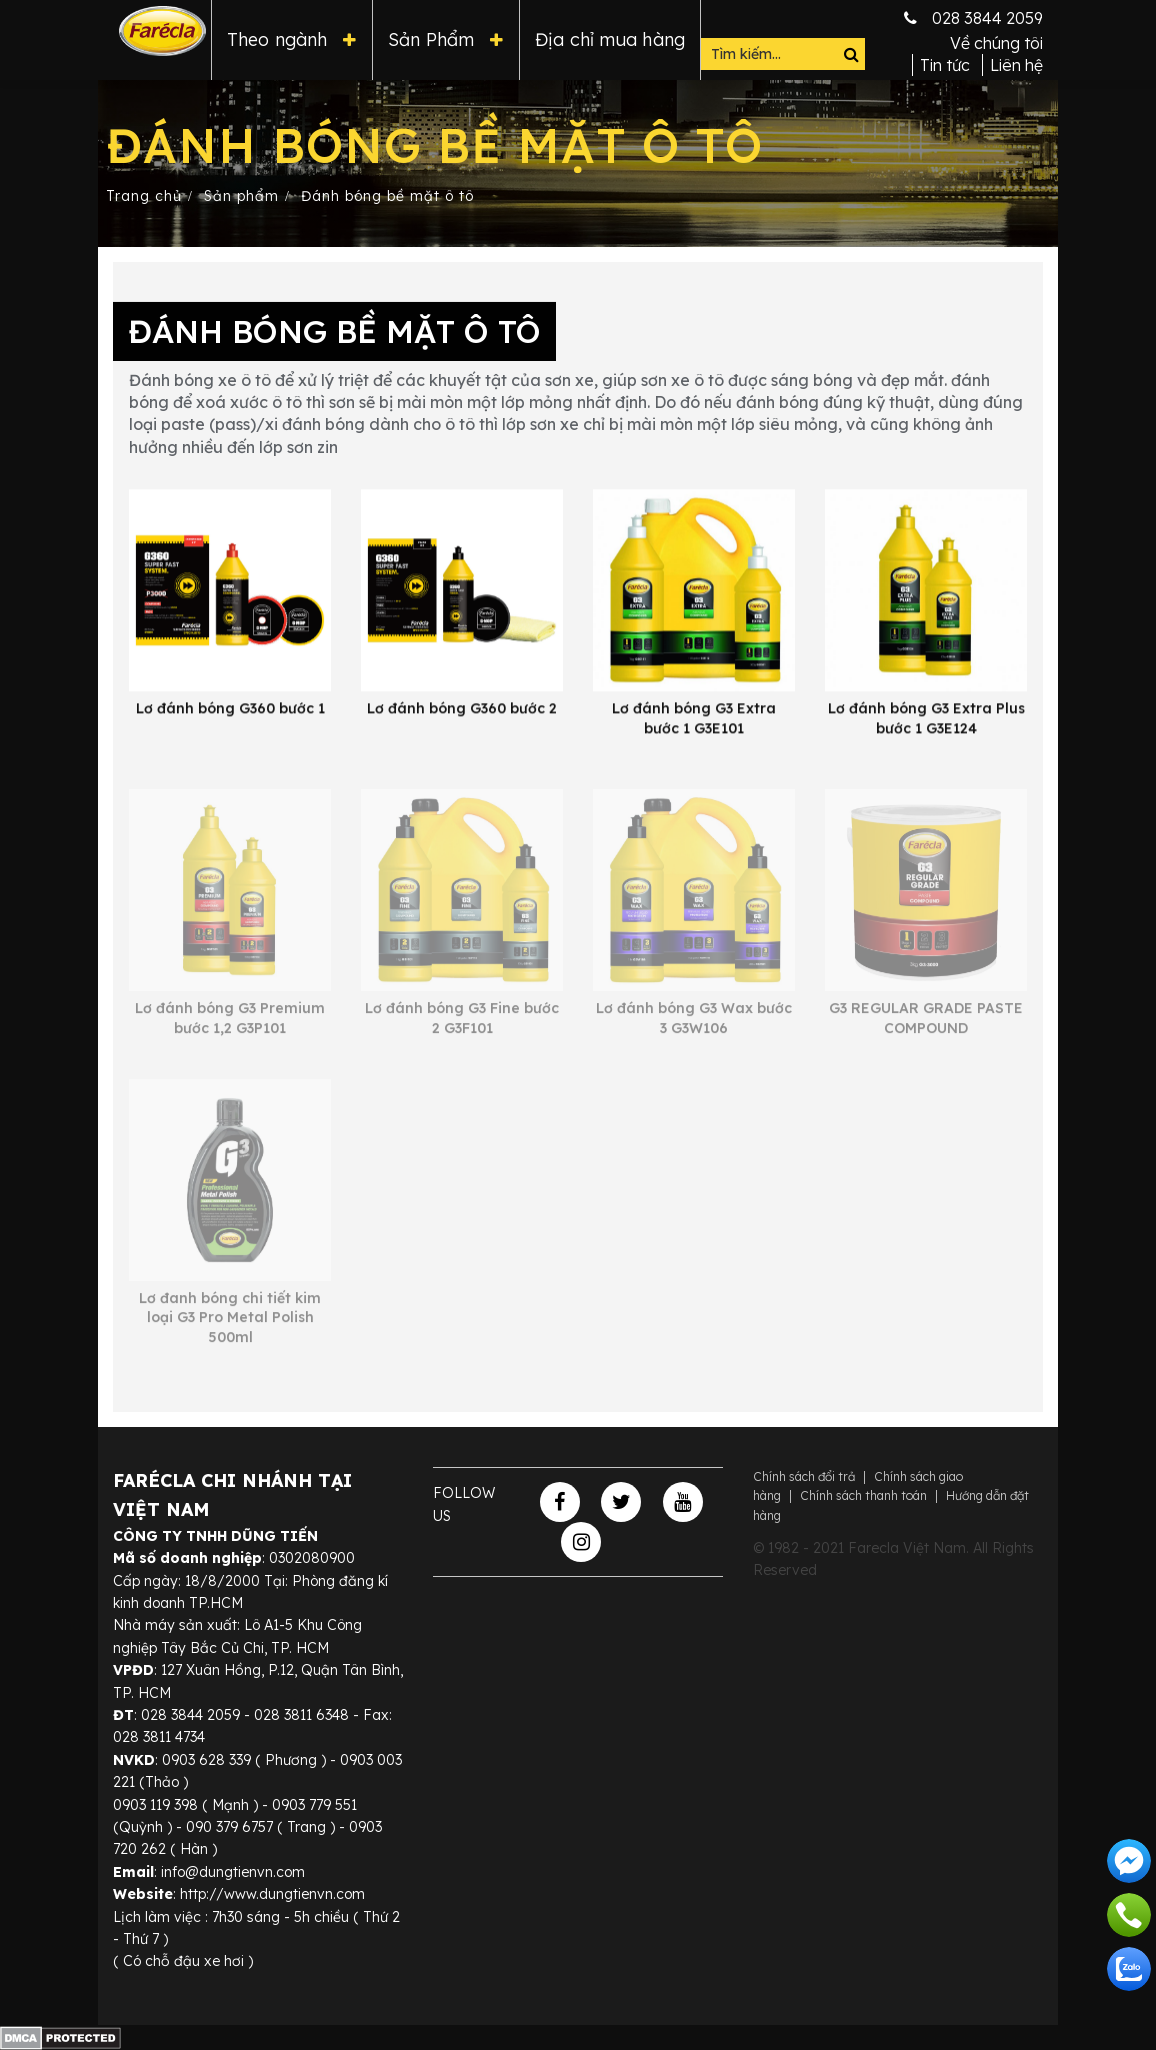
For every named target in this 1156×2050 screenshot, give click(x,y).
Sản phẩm (241, 196)
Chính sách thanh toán (863, 1495)
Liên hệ (1016, 65)
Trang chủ (144, 196)
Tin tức (945, 65)
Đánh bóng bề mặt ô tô (387, 196)
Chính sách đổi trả (804, 1476)
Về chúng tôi (996, 43)
